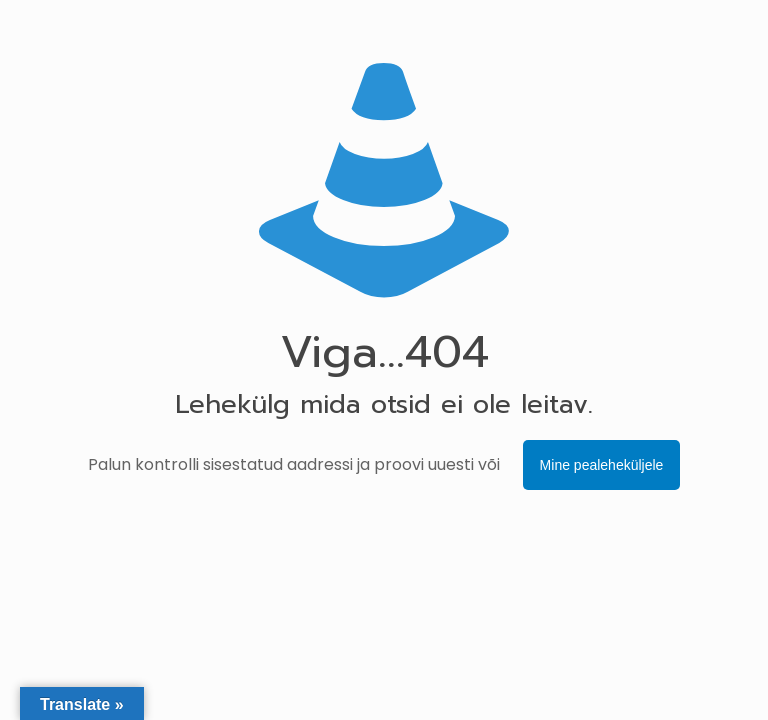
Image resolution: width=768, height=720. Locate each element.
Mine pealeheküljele (602, 465)
